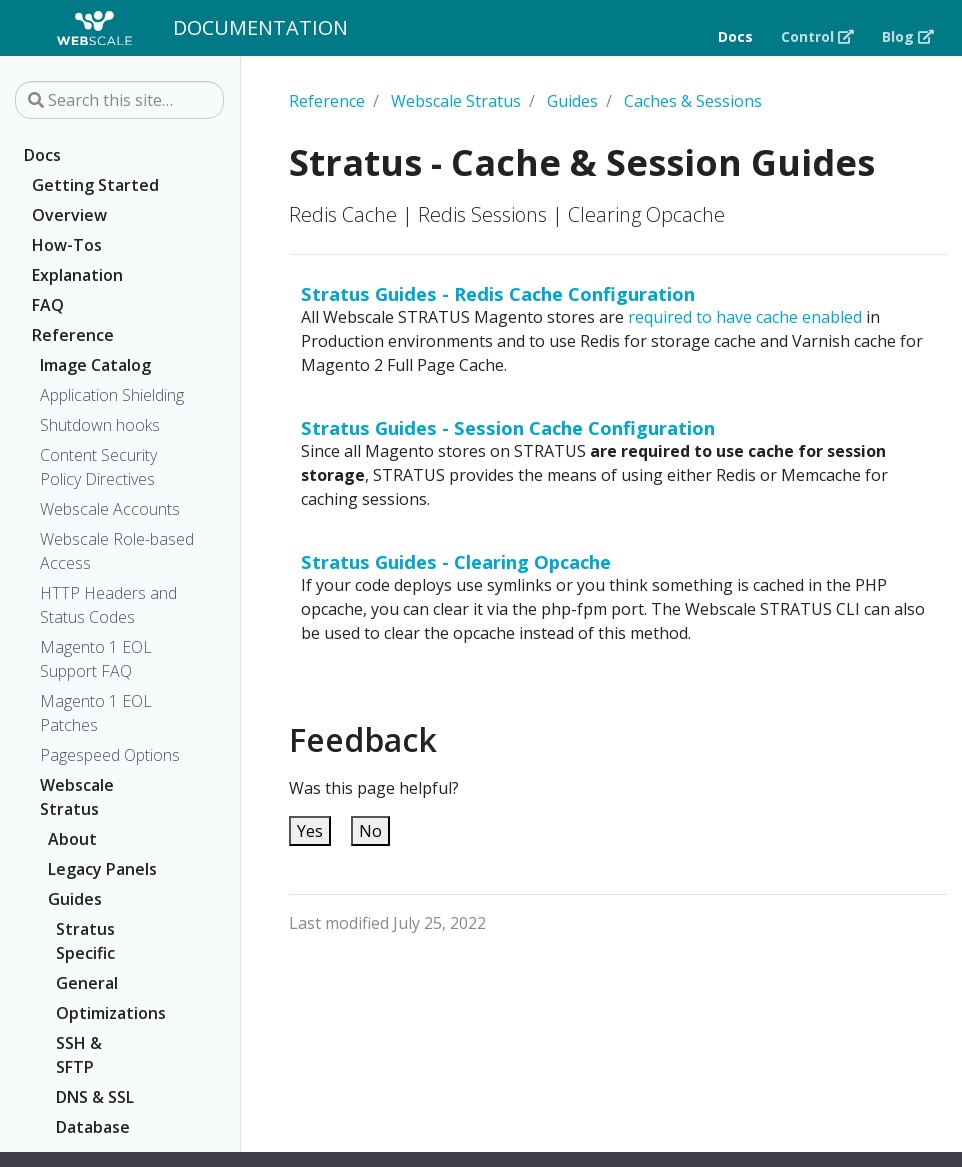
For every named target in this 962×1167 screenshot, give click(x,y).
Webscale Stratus (77, 797)
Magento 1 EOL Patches (96, 713)
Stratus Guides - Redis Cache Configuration (498, 293)
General (87, 983)
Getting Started (95, 185)
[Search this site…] (119, 100)
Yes (310, 831)
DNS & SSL (95, 1097)
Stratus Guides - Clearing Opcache (456, 561)
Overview (69, 215)
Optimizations (103, 1013)
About (72, 839)
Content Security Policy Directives (98, 467)
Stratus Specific (85, 941)
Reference (73, 335)
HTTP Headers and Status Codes (108, 605)
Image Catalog (95, 365)
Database (93, 1127)
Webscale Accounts (110, 509)
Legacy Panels (102, 869)
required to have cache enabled (745, 317)
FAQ (48, 305)
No (370, 831)
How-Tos (67, 245)
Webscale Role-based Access (117, 551)
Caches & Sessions (693, 101)
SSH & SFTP (79, 1055)
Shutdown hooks (100, 425)
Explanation (77, 275)
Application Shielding (112, 395)
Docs (42, 155)
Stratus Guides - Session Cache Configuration (508, 427)
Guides (75, 899)
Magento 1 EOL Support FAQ (96, 659)
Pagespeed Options (110, 755)
